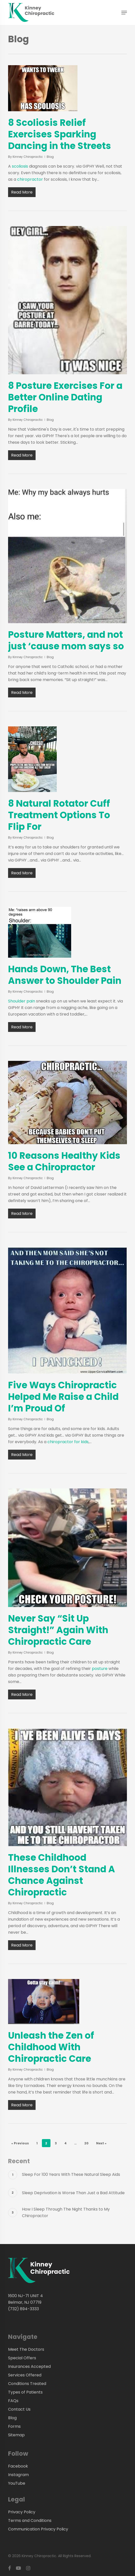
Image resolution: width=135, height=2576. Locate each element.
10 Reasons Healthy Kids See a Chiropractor (64, 1161)
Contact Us (19, 2409)
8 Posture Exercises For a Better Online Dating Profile (65, 397)
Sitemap (16, 2435)
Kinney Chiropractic (28, 157)
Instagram (18, 2475)
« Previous (20, 2143)
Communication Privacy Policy (38, 2529)
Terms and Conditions (29, 2520)
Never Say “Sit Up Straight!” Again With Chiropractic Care (58, 1630)
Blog (50, 157)
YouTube (16, 2483)
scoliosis (20, 166)
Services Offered (24, 2375)
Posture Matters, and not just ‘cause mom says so (66, 640)
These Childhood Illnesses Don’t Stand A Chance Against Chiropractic (61, 1875)
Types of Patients (25, 2392)
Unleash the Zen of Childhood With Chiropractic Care (51, 2047)
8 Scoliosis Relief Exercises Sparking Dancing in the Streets (59, 134)
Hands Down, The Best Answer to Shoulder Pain (64, 975)
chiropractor (30, 179)
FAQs (13, 2401)
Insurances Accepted (29, 2366)
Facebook (18, 2466)
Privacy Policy (21, 2512)
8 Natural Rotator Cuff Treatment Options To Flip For (59, 815)
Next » (101, 2143)
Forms (14, 2426)
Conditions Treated (27, 2383)
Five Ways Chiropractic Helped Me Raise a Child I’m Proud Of (63, 1397)
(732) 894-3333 (23, 2309)
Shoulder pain (21, 1001)
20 (86, 2143)
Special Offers (22, 2358)
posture (99, 1668)
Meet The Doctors (26, 2349)
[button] (124, 12)
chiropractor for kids (68, 1442)
